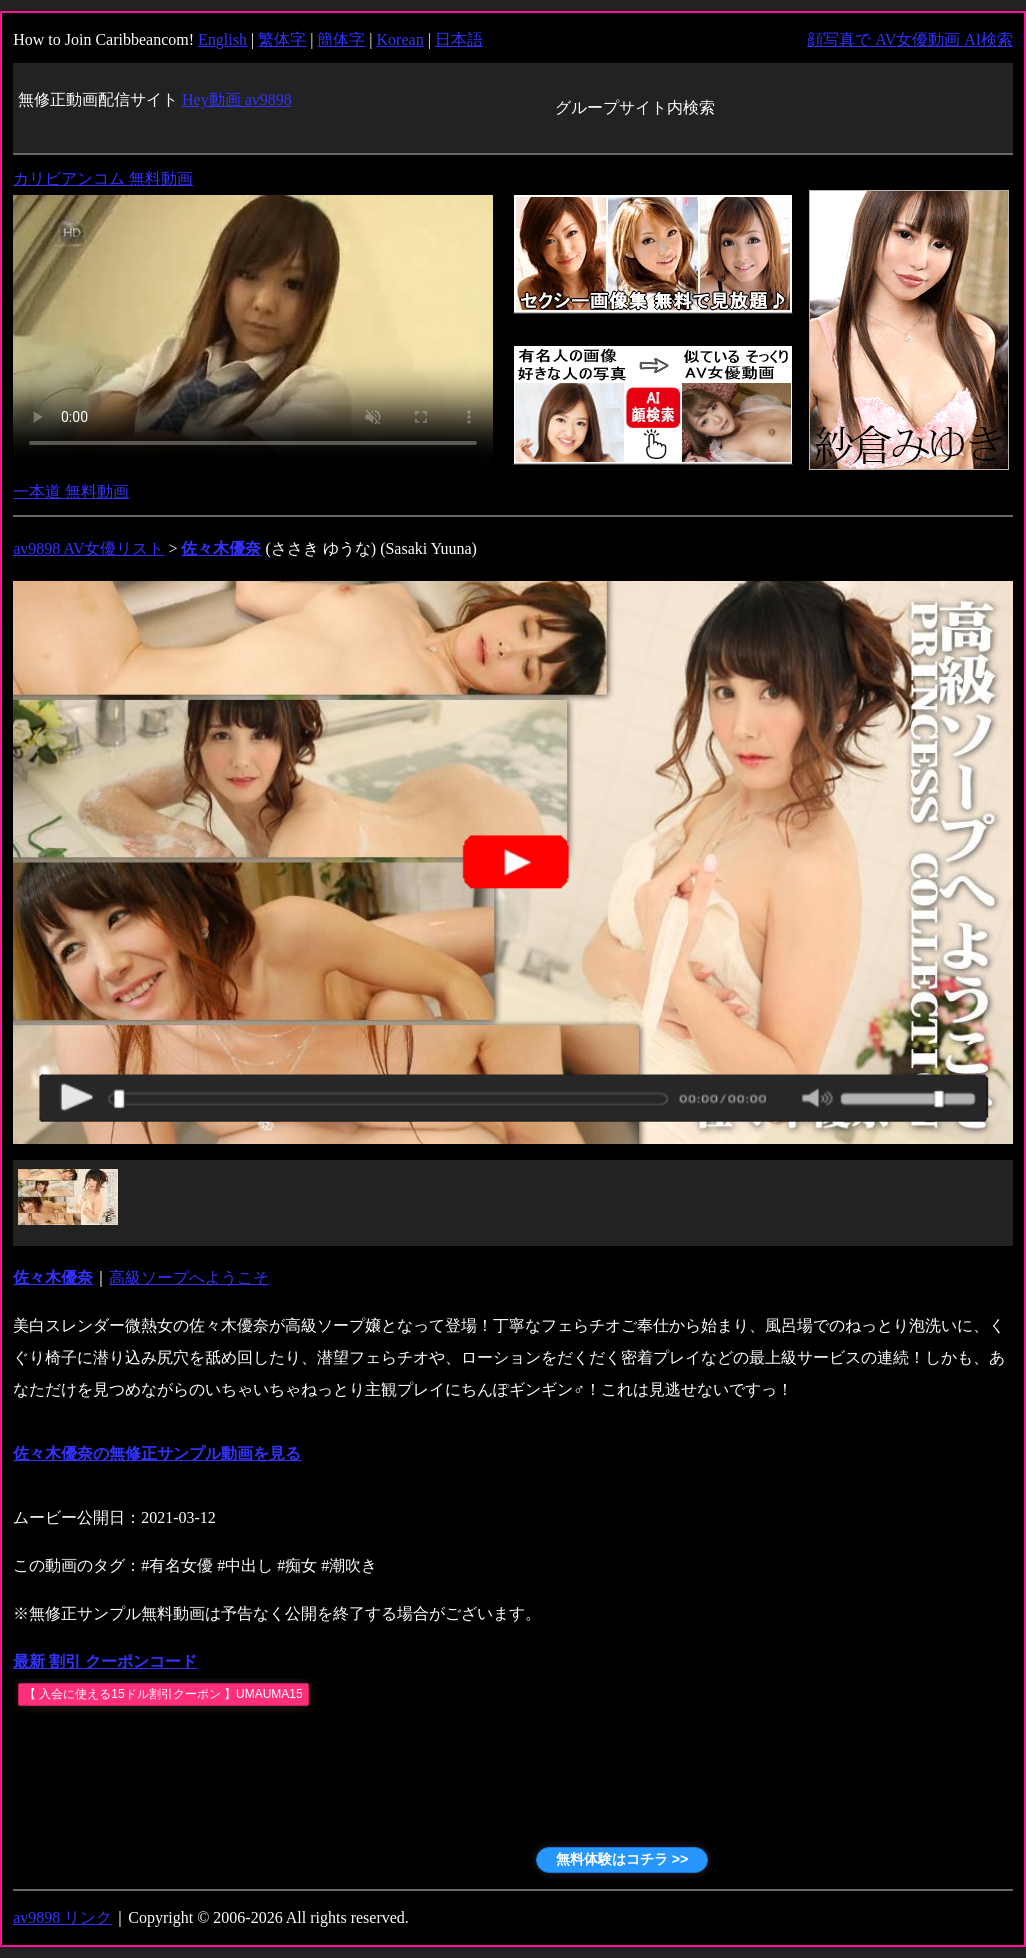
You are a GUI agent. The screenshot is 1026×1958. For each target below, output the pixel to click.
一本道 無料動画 (71, 491)
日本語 (459, 39)
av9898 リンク (62, 1917)
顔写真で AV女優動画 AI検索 (910, 39)
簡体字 (341, 39)
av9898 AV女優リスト (88, 548)
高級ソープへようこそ (189, 1277)
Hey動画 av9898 (237, 99)
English (222, 39)
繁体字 (282, 39)
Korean (400, 39)
